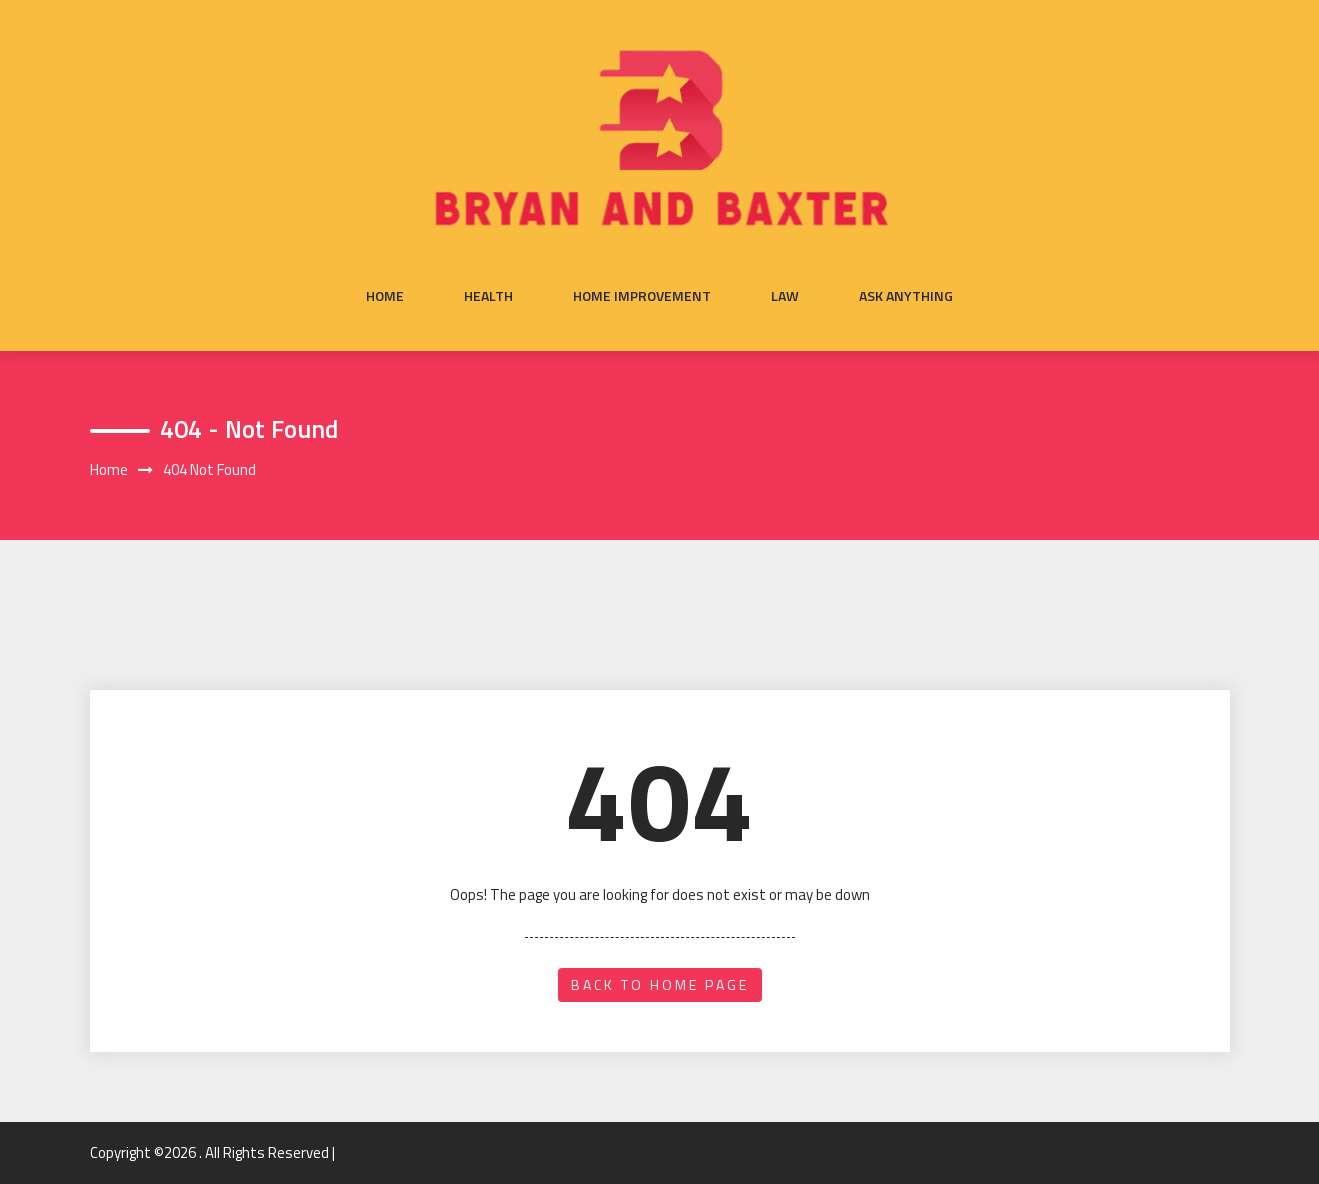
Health (488, 296)
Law (785, 296)
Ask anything (906, 296)
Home (385, 296)
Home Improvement (642, 296)
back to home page (660, 984)
